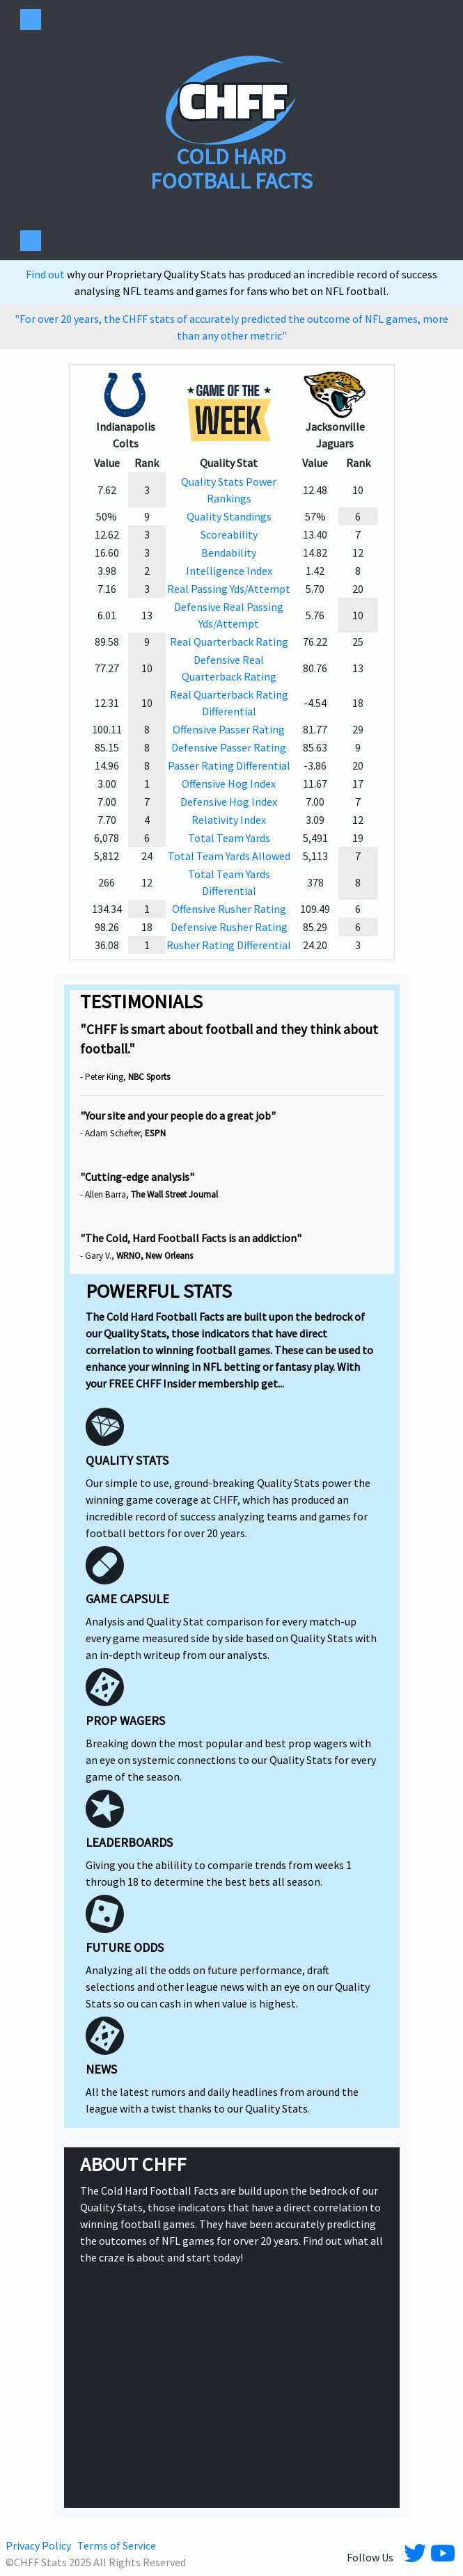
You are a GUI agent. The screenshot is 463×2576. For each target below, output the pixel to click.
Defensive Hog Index (228, 802)
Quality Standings (229, 516)
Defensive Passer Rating (228, 747)
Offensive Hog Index (229, 783)
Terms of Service (116, 2545)
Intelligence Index (229, 571)
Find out (46, 274)
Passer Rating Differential (229, 765)
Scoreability (229, 534)
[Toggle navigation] (30, 19)
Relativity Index (228, 820)
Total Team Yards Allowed (229, 856)
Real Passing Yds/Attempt (228, 589)
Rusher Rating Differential (228, 945)
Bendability (228, 552)
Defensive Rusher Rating (229, 927)
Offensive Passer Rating (229, 729)
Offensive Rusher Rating (229, 909)
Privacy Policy (38, 2545)
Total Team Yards (229, 838)
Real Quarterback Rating (229, 642)
